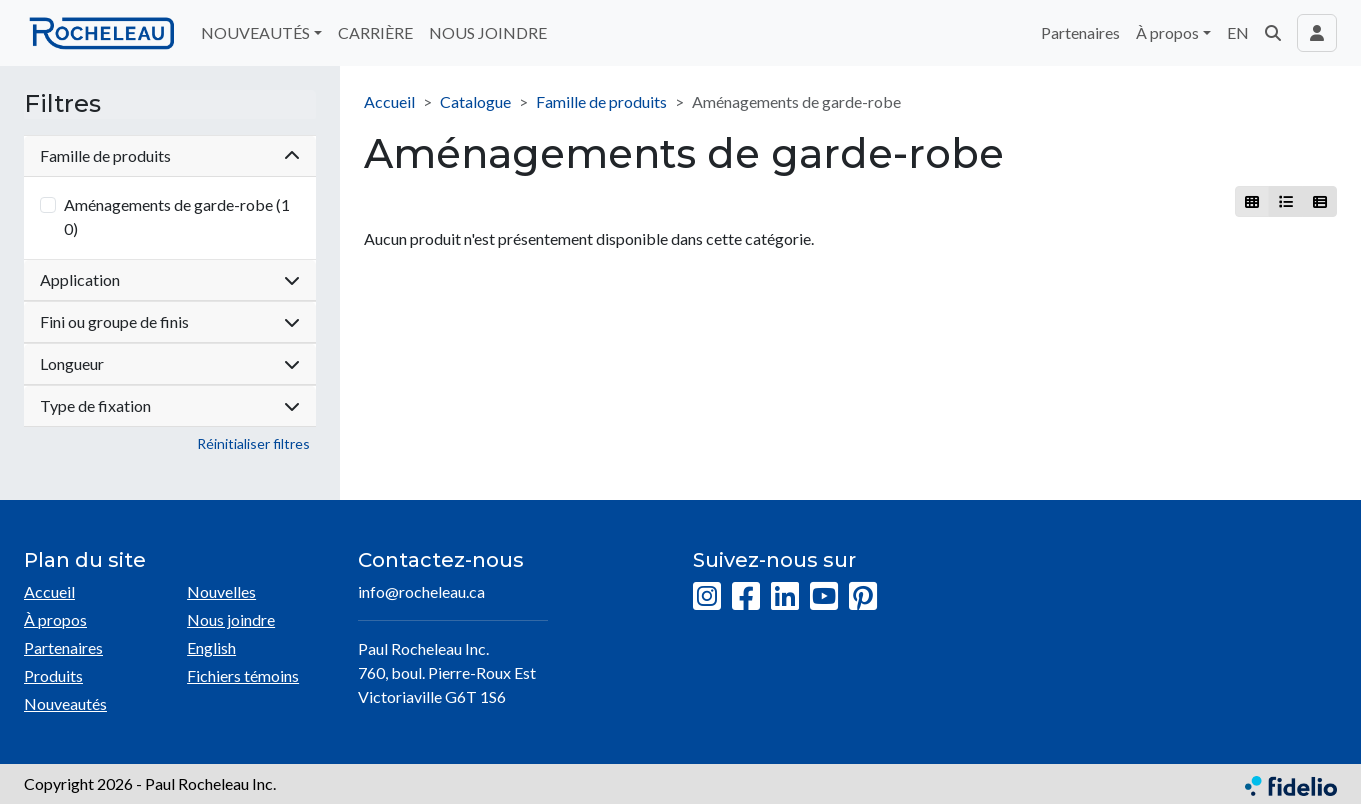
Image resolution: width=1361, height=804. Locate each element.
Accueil (389, 101)
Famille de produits (601, 101)
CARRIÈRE (375, 32)
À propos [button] (1167, 32)
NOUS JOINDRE (488, 32)
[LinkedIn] (785, 597)
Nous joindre (231, 619)
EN (1238, 32)
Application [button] (170, 279)
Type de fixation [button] (170, 405)
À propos (55, 619)
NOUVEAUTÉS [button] (255, 32)
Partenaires (1080, 32)
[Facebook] (746, 597)
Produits (53, 675)
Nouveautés (65, 703)
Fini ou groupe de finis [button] (170, 321)
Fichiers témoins (243, 675)
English (211, 647)
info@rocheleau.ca (421, 591)
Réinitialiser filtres (253, 443)
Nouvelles (221, 591)
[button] (1273, 33)
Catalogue (475, 101)
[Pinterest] (863, 597)
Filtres (62, 104)
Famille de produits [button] (170, 155)
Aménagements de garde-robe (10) (177, 216)
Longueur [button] (170, 363)
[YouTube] (824, 597)
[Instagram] (707, 597)
